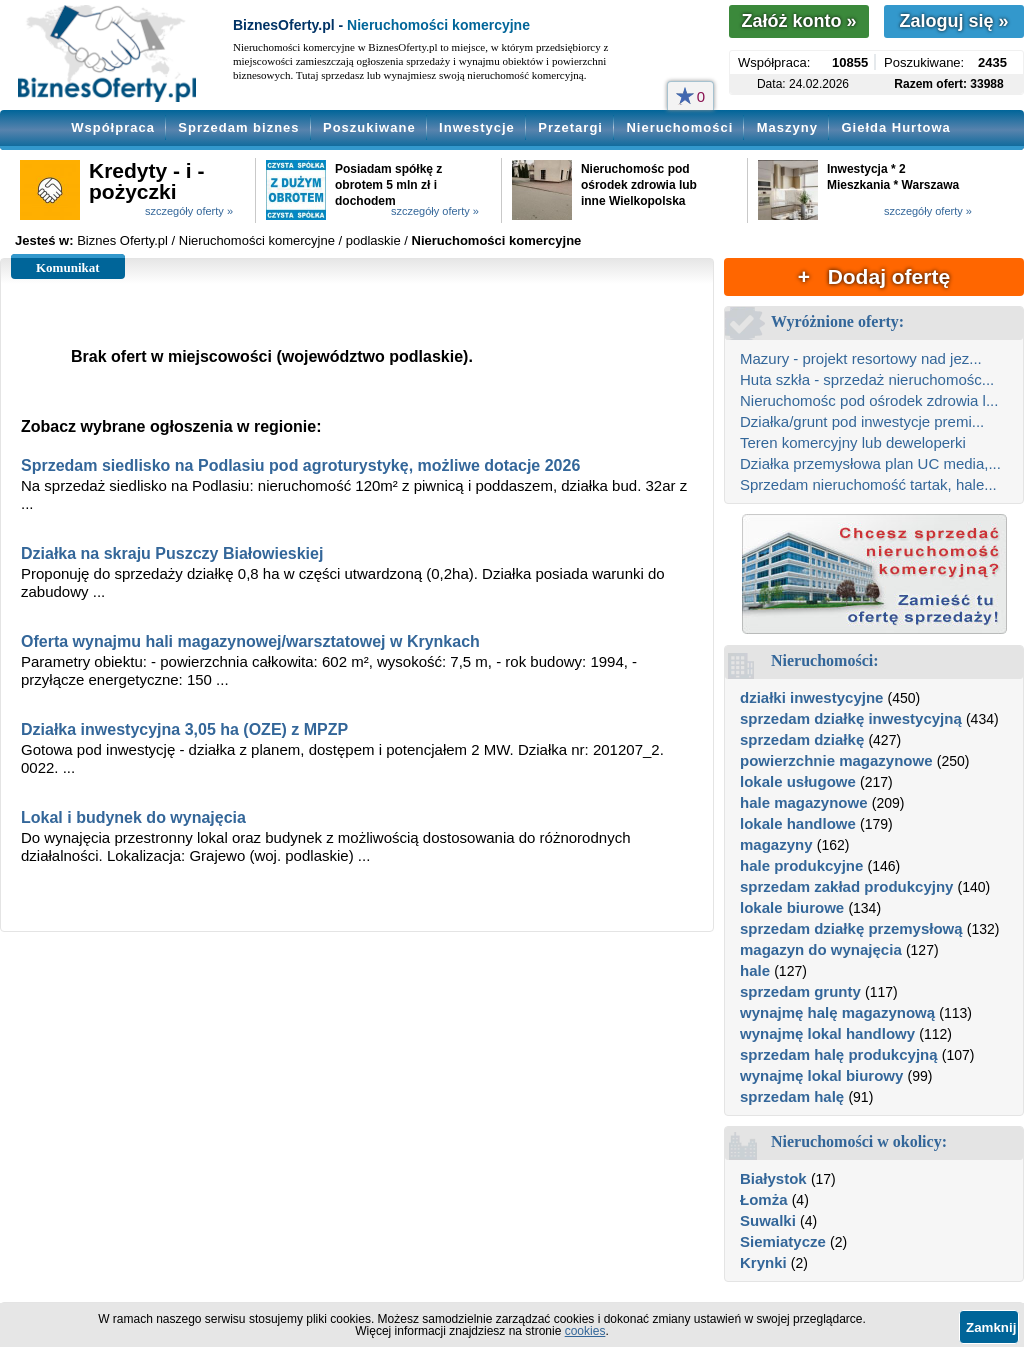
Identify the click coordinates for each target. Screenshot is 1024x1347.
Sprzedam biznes (238, 127)
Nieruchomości (679, 127)
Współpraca (113, 127)
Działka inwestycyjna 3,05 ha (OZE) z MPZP (184, 729)
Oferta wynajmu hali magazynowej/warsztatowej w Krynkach (250, 641)
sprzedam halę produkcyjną (839, 1054)
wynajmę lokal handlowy (827, 1033)
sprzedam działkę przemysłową (851, 928)
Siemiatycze (783, 1241)
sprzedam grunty (800, 991)
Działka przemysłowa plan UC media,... (870, 463)
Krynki (763, 1262)
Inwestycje (477, 127)
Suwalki (768, 1220)
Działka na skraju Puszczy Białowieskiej (172, 553)
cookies (585, 1331)
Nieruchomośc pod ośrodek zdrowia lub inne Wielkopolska (639, 185)
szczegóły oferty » (189, 211)
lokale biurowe (792, 907)
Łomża (764, 1199)
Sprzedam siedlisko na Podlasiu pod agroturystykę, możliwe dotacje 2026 (300, 465)
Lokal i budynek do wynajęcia (133, 817)
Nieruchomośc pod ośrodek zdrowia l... (869, 400)
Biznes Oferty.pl (122, 240)
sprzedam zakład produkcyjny (846, 886)
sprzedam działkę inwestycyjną (851, 718)
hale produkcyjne (801, 865)
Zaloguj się (953, 21)
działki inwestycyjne (811, 697)
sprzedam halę (792, 1096)
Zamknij (991, 1327)
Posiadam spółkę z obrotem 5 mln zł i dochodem (388, 185)
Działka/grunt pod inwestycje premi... (862, 421)
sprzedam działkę (802, 739)
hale (755, 970)
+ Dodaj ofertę (874, 276)
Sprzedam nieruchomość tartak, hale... (868, 484)
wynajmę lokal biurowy (821, 1075)
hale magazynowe (804, 802)
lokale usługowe (798, 781)
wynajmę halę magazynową (837, 1012)
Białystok (773, 1178)
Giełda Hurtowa (895, 127)
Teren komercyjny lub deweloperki (853, 442)
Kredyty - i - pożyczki (147, 181)
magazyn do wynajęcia (821, 949)
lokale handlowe (798, 823)
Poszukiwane (369, 127)
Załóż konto (798, 21)
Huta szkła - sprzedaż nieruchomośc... (867, 379)
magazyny (776, 844)
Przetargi (570, 127)
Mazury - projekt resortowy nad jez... (861, 358)
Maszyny (787, 127)
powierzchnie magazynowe (836, 760)
